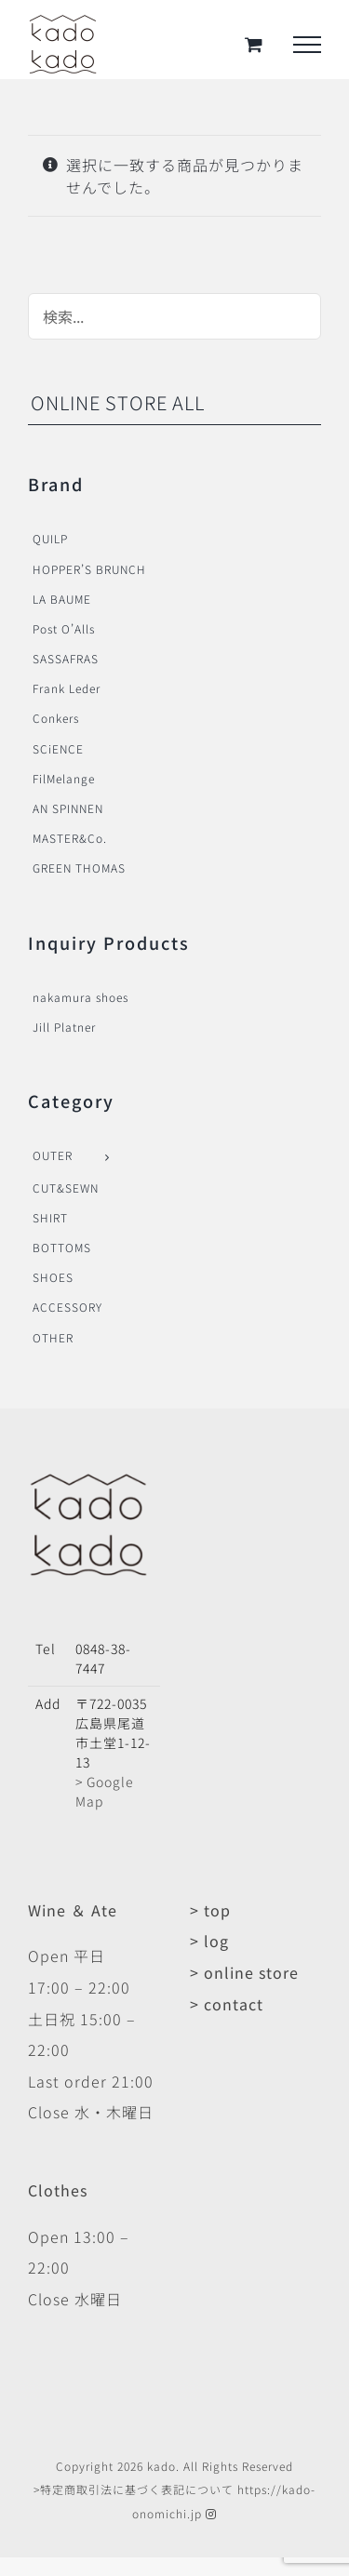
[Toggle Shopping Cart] (254, 44)
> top (210, 1910)
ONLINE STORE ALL (118, 402)
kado (161, 2466)
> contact (226, 2004)
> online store (244, 1972)
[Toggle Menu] (307, 44)
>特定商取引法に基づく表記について (134, 2489)
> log (209, 1940)
